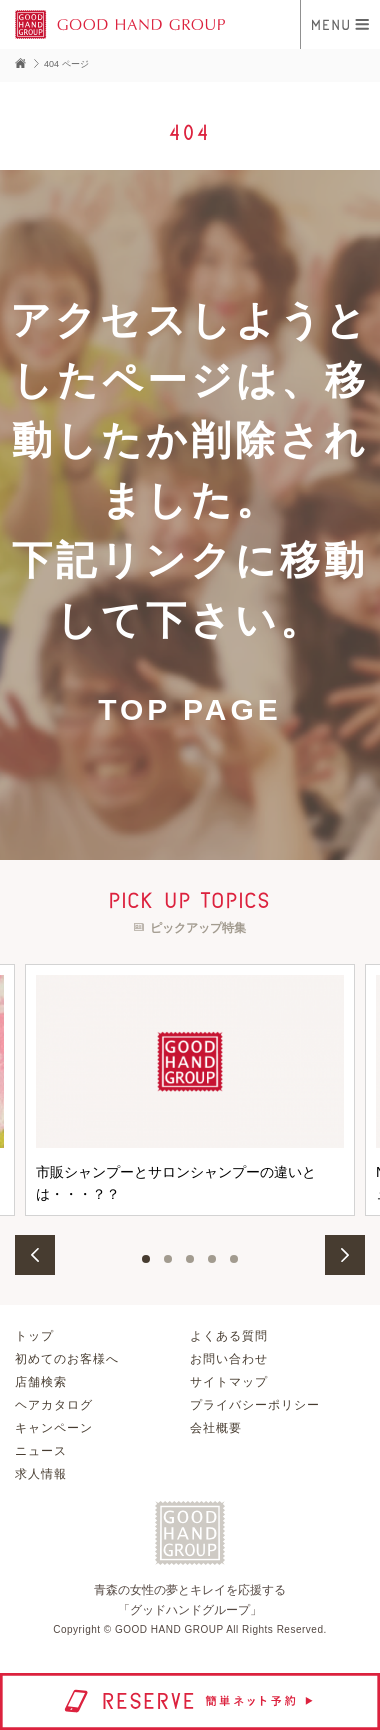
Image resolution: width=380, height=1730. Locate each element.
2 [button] (168, 1259)
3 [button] (190, 1259)
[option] (190, 1090)
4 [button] (212, 1259)
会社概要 (216, 1428)
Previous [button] (35, 1255)
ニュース (41, 1451)
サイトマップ (229, 1382)
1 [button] (146, 1259)
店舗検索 (41, 1382)
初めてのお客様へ (67, 1359)
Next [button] (345, 1255)
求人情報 (41, 1474)
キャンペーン (54, 1428)
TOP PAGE (190, 709)
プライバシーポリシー (255, 1405)
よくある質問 (229, 1336)
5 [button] (234, 1259)
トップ (34, 1336)
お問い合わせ (229, 1359)
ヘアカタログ (54, 1405)
